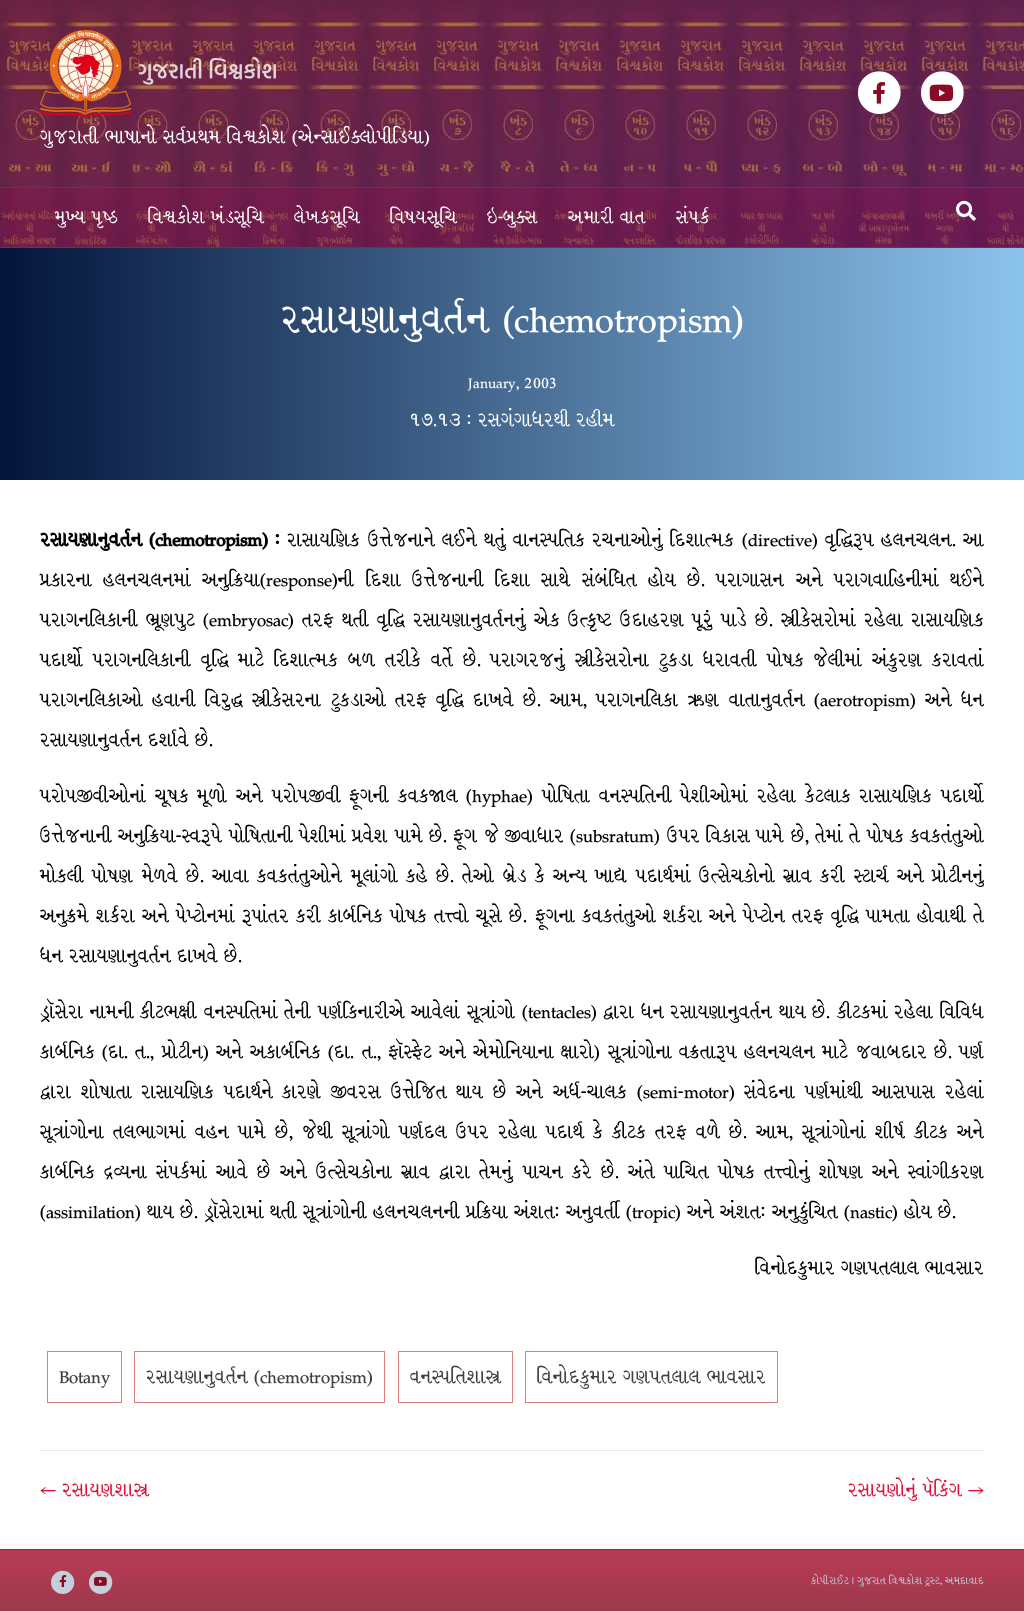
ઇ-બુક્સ (512, 217)
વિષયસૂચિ (423, 217)
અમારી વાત (607, 217)
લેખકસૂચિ (327, 217)
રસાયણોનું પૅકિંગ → (916, 1490)
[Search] (966, 211)
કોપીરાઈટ (830, 1580)
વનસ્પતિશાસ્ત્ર (455, 1377)
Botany (84, 1377)
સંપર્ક (693, 217)
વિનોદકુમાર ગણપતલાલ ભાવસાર (651, 1377)
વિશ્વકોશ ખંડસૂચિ (206, 217)
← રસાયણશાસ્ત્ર (94, 1490)
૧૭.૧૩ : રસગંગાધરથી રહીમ (512, 420)
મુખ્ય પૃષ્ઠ (86, 217)
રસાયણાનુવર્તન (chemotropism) (259, 1377)
